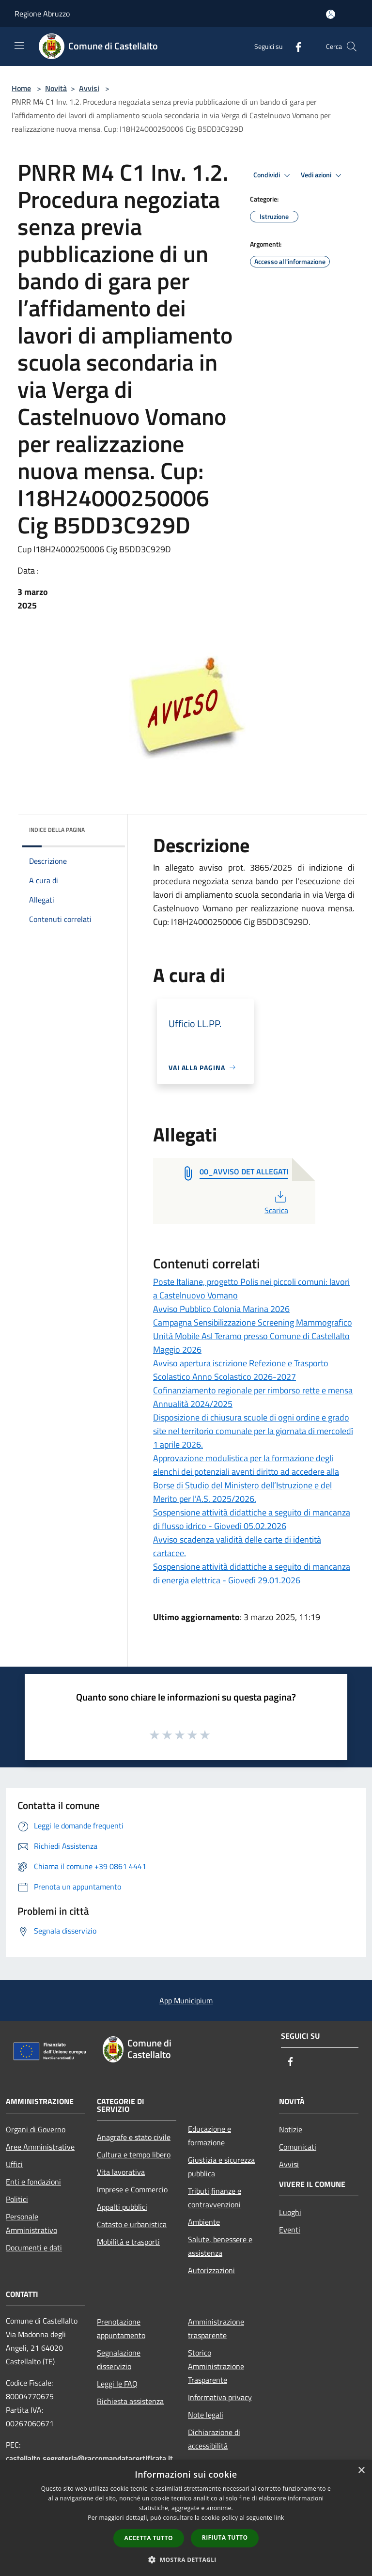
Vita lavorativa (121, 2172)
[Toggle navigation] (19, 45)
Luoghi (290, 2212)
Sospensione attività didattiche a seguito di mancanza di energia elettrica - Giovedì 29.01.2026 (251, 1573)
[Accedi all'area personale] (330, 14)
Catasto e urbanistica (132, 2224)
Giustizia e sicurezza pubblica (221, 2166)
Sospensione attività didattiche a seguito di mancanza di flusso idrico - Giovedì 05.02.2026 (251, 1519)
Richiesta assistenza (130, 2401)
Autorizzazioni (211, 2270)
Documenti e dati (34, 2247)
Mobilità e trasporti (128, 2242)
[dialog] (186, 2518)
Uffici (14, 2164)
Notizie (290, 2129)
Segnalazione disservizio (118, 2359)
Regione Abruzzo (42, 13)
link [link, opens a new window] (279, 2518)
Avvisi (89, 88)
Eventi (289, 2229)
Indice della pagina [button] (57, 829)
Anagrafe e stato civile (133, 2137)
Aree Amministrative (40, 2147)
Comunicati (297, 2147)
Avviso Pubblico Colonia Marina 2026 (221, 1308)
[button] (186, 2559)
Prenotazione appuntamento (121, 2328)
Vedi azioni (322, 175)
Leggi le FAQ (117, 2383)
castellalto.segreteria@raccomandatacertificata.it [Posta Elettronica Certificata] (89, 2458)
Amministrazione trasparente (216, 2328)
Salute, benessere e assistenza (220, 2246)
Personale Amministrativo (31, 2223)
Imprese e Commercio (132, 2189)
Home (21, 88)
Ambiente (204, 2222)
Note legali (205, 2414)
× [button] (361, 2470)
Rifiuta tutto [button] (225, 2537)
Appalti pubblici (122, 2207)
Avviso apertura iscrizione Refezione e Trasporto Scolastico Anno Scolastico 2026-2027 (240, 1370)
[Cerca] (351, 46)
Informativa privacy (220, 2397)
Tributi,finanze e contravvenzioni (214, 2197)
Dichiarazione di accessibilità (214, 2438)
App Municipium (186, 2000)
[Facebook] (294, 46)
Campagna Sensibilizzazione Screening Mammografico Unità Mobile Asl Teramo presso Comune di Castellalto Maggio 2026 (252, 1336)
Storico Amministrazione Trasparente (216, 2366)
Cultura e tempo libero (133, 2154)
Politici (17, 2199)
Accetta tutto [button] (148, 2538)
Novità (56, 88)
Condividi (273, 175)
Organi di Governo (35, 2129)
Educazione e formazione (209, 2135)
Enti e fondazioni (33, 2181)
